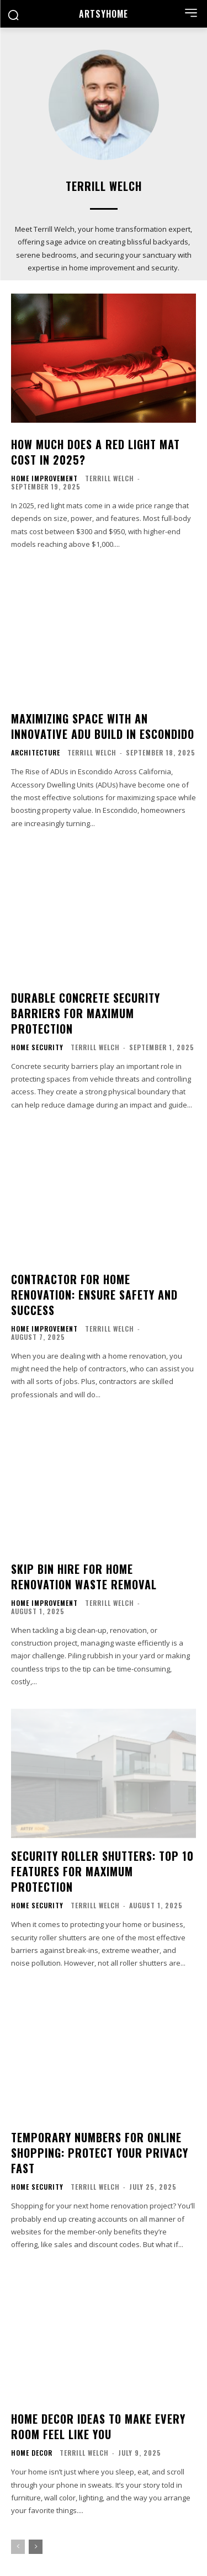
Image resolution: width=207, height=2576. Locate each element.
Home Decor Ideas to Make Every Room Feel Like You (98, 2426)
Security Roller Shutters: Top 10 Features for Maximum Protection (102, 1871)
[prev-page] (18, 2547)
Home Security (37, 1047)
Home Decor (31, 2453)
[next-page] (36, 2547)
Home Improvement (44, 478)
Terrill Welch (109, 478)
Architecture (35, 752)
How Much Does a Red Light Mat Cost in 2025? (95, 452)
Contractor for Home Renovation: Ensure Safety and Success (94, 1294)
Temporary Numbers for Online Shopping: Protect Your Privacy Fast (99, 2152)
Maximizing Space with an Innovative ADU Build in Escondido (102, 726)
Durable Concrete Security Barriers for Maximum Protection (85, 1013)
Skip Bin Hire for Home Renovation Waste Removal (84, 1577)
